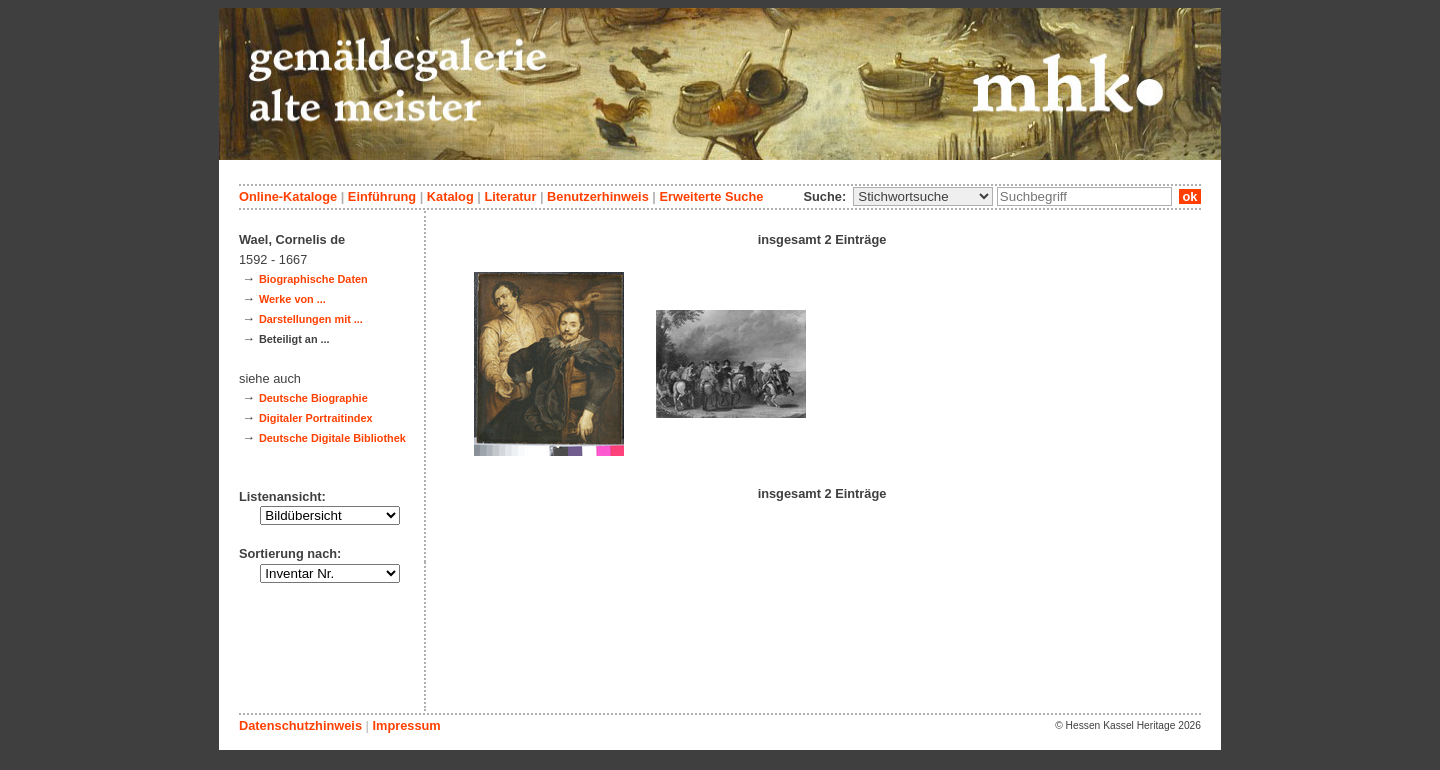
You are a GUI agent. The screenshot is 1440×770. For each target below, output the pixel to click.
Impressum (406, 725)
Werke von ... (292, 299)
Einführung (382, 196)
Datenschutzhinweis (300, 725)
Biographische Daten (313, 279)
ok (1190, 196)
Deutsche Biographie (313, 398)
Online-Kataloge (288, 196)
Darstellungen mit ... (311, 319)
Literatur (510, 196)
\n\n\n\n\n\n (923, 196)
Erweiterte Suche (711, 196)
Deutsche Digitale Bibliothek (332, 438)
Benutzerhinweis (598, 196)
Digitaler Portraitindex (316, 418)
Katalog (450, 196)
